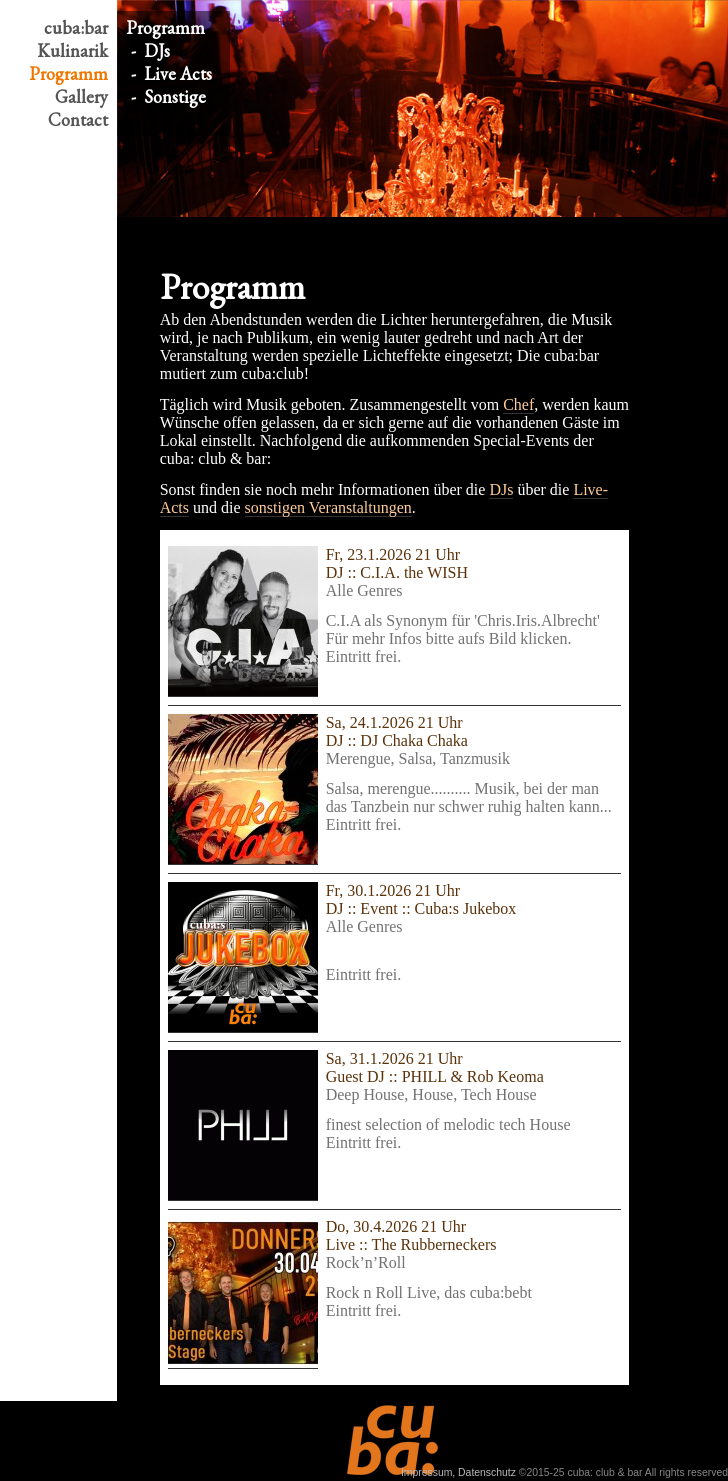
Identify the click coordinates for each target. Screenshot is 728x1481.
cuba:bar (76, 27)
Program (68, 73)
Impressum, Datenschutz (458, 1472)
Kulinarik (72, 50)
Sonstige (175, 96)
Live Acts (178, 73)
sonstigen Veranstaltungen (328, 507)
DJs (157, 50)
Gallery (81, 96)
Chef (518, 404)
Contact (78, 119)
